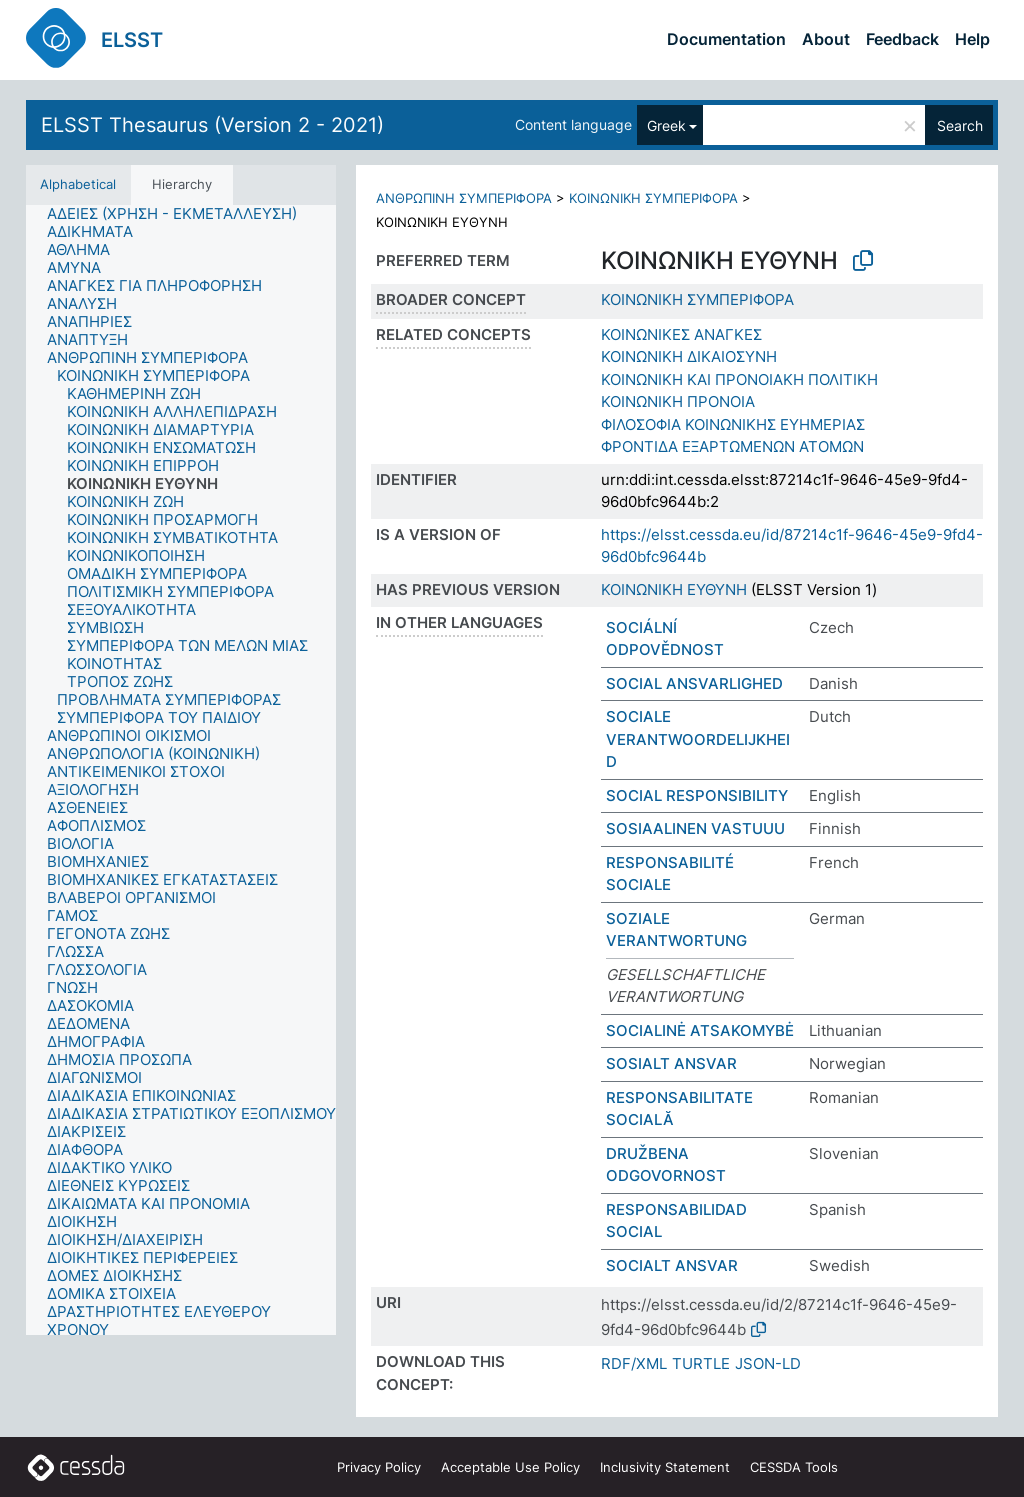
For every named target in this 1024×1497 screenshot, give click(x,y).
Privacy (379, 1467)
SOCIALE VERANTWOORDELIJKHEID (698, 739)
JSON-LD (768, 1363)
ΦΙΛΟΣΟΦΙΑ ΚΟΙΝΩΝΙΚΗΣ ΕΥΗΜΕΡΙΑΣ (733, 424)
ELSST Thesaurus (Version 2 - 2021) (212, 125)
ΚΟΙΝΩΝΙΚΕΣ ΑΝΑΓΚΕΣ (681, 334)
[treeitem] (180, 214)
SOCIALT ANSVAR (672, 1265)
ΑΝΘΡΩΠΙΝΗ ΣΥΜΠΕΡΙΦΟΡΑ (464, 198)
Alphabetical (78, 184)
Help (972, 39)
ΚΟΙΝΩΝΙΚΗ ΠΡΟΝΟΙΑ (678, 401)
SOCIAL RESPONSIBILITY (697, 795)
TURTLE (701, 1363)
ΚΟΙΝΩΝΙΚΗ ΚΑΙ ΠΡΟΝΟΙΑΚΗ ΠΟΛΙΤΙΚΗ (739, 379)
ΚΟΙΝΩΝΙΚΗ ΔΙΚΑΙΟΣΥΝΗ (689, 356)
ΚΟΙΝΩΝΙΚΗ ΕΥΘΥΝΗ (674, 589)
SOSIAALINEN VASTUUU (695, 828)
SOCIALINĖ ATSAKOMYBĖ (700, 1030)
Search (960, 125)
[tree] (181, 770)
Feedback (902, 39)
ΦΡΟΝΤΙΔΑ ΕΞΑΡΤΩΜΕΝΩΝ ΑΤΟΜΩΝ (732, 446)
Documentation (726, 39)
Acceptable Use (510, 1467)
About (826, 39)
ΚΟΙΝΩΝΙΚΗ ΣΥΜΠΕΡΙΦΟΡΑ (653, 198)
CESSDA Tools (794, 1467)
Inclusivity (665, 1467)
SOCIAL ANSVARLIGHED (694, 683)
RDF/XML (634, 1363)
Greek (666, 125)
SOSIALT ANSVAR (671, 1063)
